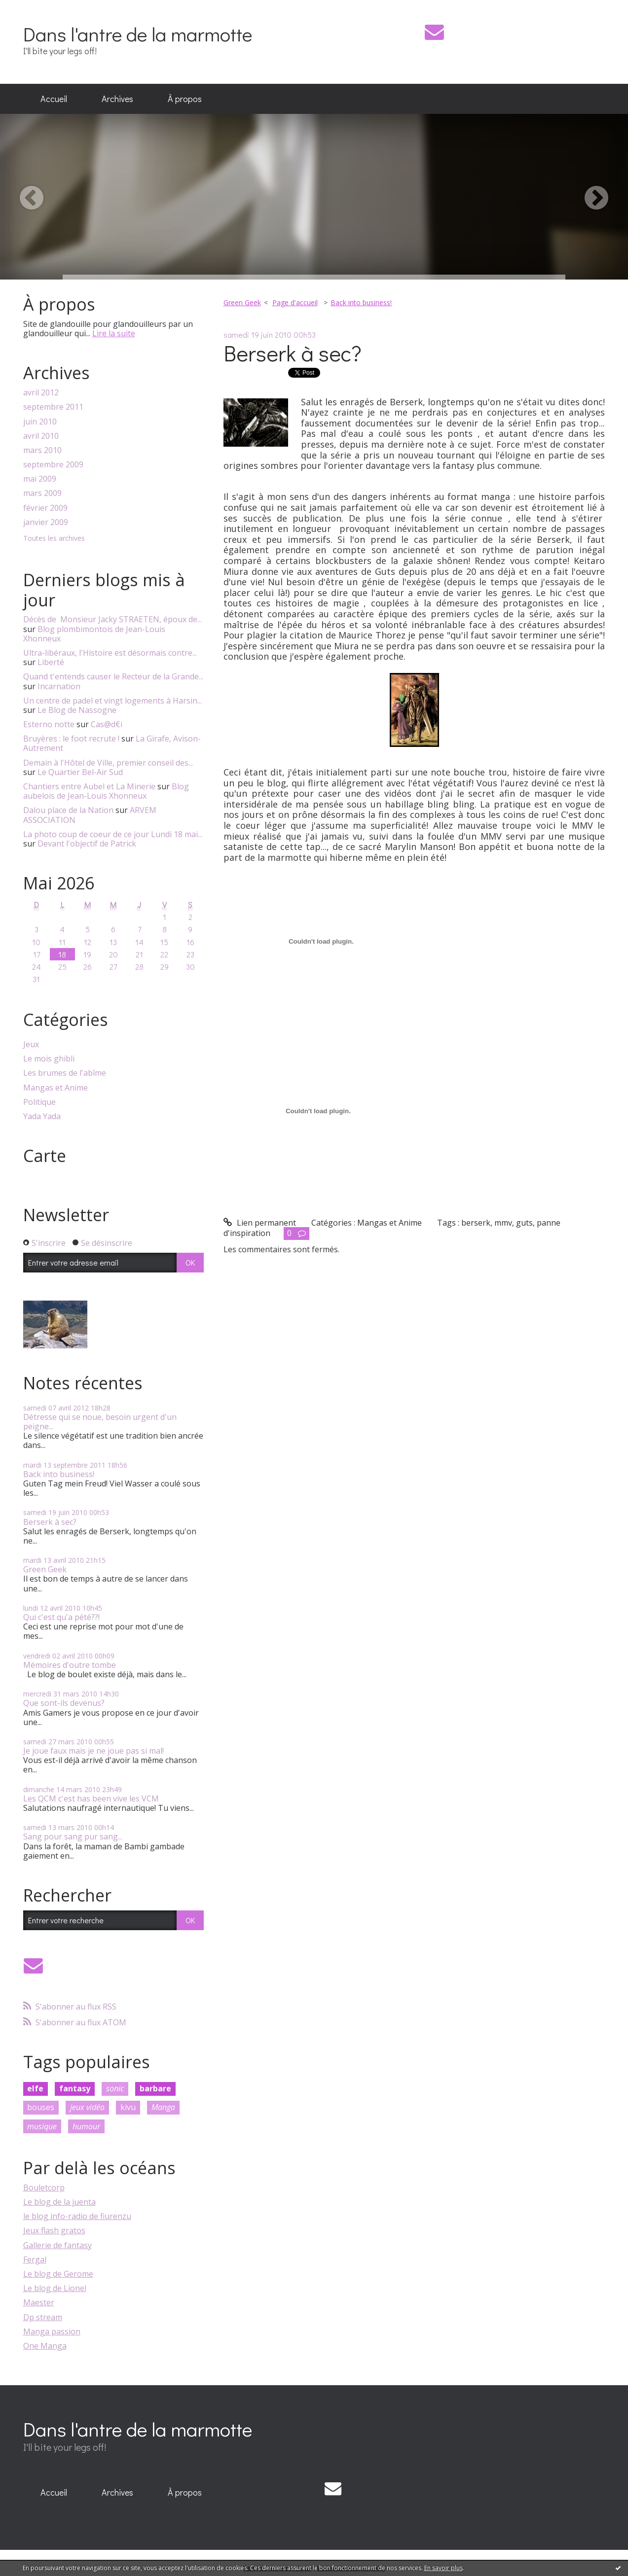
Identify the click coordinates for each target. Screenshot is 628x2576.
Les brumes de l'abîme (64, 1073)
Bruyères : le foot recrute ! (71, 738)
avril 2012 (41, 392)
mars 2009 (42, 493)
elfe (35, 2088)
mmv (503, 1222)
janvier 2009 (45, 522)
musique (42, 2126)
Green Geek (45, 1569)
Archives (117, 99)
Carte (44, 1155)
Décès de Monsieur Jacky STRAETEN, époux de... (112, 619)
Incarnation (58, 686)
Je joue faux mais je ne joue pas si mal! (93, 1750)
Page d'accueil (295, 302)
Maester (38, 2302)
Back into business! (58, 1474)
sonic (115, 2088)
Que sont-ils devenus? (64, 1702)
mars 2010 (42, 450)
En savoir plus (443, 2568)
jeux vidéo (87, 2107)
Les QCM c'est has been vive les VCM (91, 1798)
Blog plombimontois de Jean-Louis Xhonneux (94, 634)
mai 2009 (39, 479)
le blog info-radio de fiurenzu (77, 2216)
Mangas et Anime (55, 1088)
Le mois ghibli (48, 1058)
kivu (128, 2107)
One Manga (45, 2345)
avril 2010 (41, 436)
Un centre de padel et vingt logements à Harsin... (112, 700)
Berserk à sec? (49, 1522)
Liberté (50, 662)
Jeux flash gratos (54, 2230)
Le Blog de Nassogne (76, 710)
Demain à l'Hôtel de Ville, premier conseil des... (108, 762)
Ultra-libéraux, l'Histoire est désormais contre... (110, 652)
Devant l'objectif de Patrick (86, 843)
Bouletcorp (44, 2187)
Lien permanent (259, 1222)
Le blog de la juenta (59, 2201)
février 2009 (45, 508)
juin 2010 (40, 421)
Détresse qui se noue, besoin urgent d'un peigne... (100, 1422)
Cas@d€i (106, 724)
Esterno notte (48, 724)
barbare (155, 2088)
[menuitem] (53, 99)
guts (524, 1222)
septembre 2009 (53, 464)
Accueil (53, 99)
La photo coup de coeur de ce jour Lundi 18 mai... (112, 834)
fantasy (74, 2088)
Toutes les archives (54, 538)
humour (86, 2126)
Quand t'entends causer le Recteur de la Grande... (113, 676)
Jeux (31, 1044)
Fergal (34, 2259)
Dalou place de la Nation (68, 810)
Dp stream (42, 2317)
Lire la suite (113, 333)
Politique (39, 1102)
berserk (475, 1222)
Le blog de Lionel (54, 2288)
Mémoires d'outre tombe (69, 1664)
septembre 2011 (53, 407)
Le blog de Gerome (58, 2273)
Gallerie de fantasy (57, 2245)
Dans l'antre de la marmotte (137, 34)
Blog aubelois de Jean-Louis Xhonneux (106, 791)
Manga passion (51, 2331)
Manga (163, 2107)
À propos (185, 99)
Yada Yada (42, 1116)
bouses (40, 2107)
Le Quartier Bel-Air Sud (80, 772)
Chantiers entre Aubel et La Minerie (89, 786)
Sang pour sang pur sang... (72, 1836)
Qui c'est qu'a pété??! (61, 1617)
